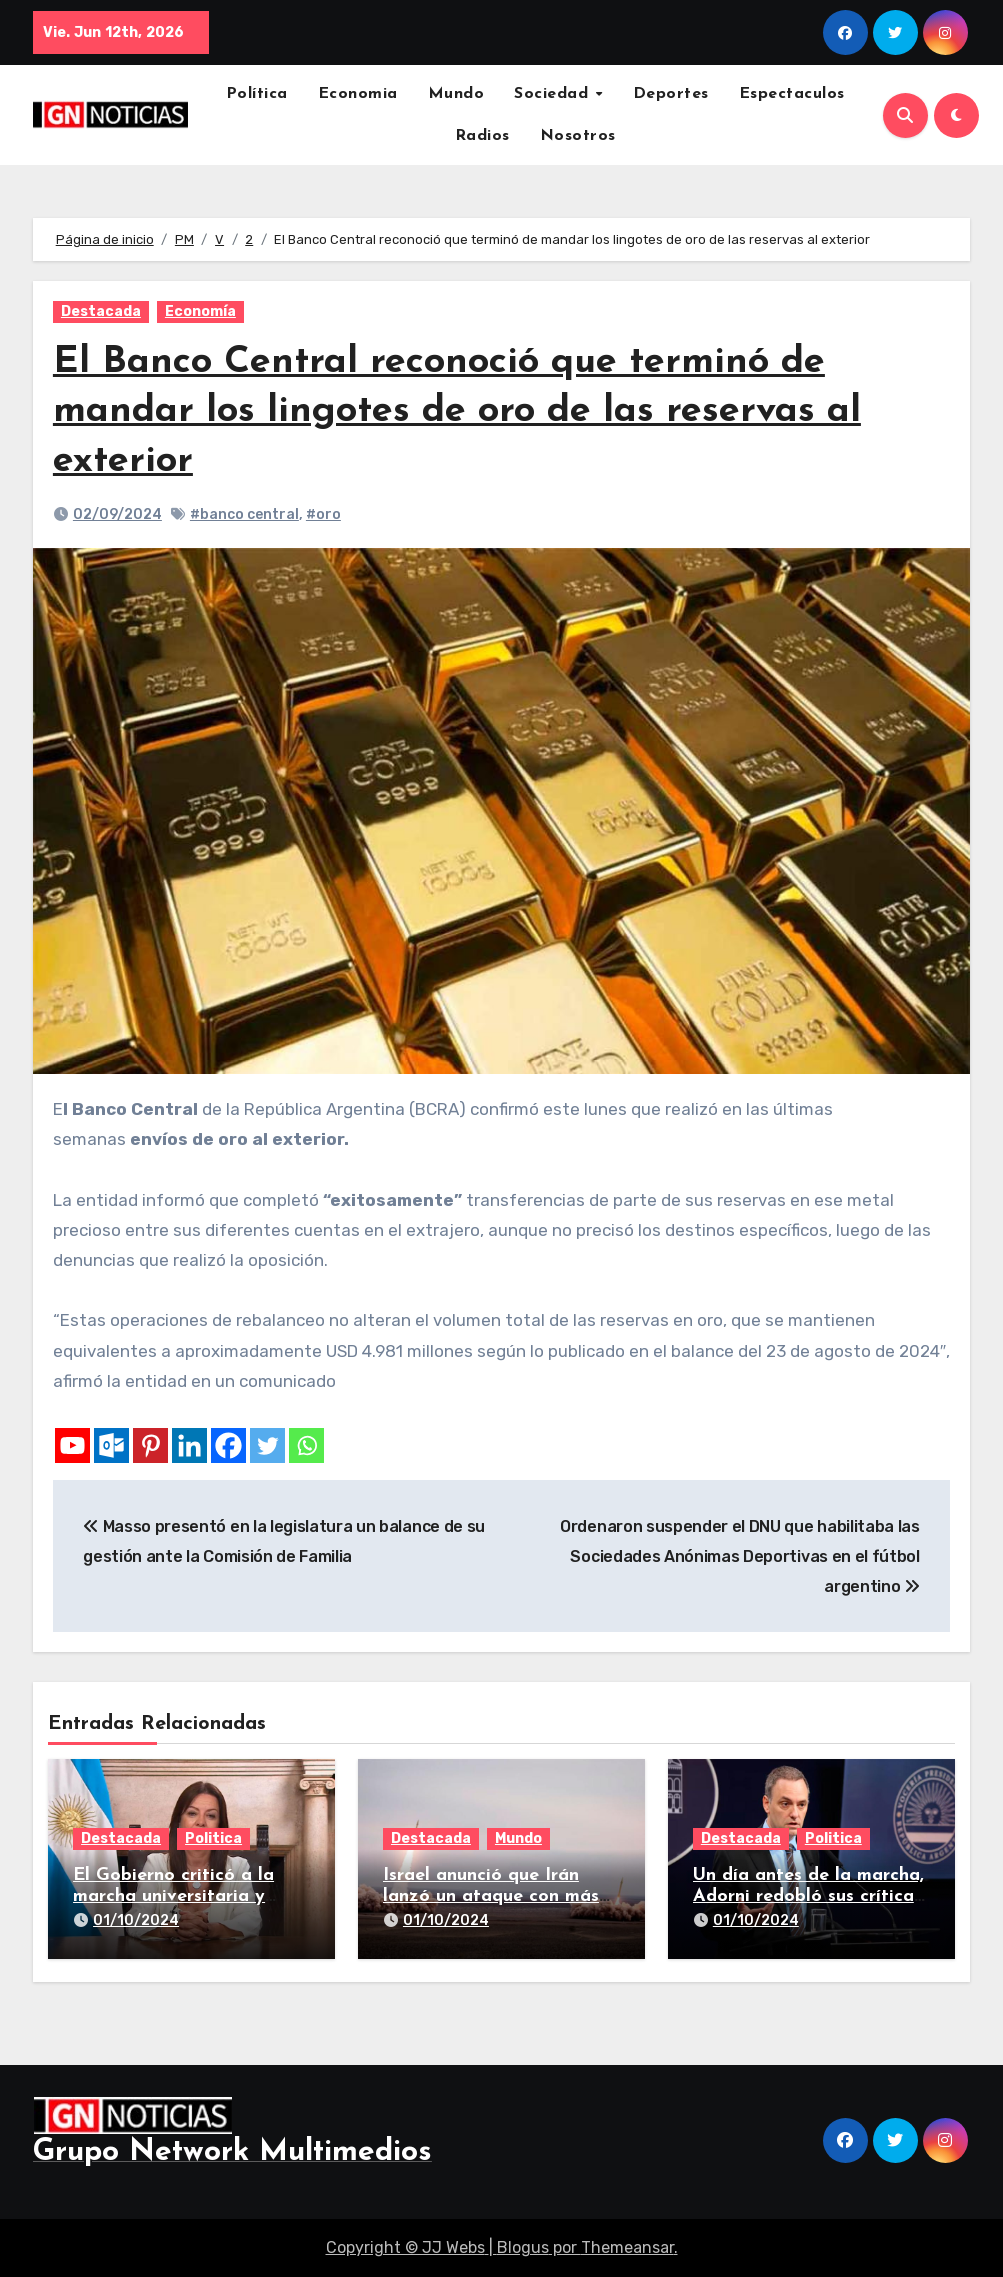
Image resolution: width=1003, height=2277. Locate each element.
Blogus (523, 2247)
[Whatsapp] (306, 1445)
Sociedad (554, 94)
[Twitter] (267, 1445)
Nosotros (578, 136)
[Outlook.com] (111, 1445)
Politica (213, 1838)
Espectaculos (792, 94)
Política (257, 94)
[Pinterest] (150, 1445)
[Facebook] (228, 1445)
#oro (323, 514)
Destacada (101, 311)
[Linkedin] (189, 1445)
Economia (358, 94)
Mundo (456, 94)
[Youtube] (72, 1445)
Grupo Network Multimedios (232, 2152)
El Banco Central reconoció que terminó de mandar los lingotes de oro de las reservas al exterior (457, 412)
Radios (482, 136)
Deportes (671, 94)
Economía (200, 311)
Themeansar (627, 2247)
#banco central (244, 514)
